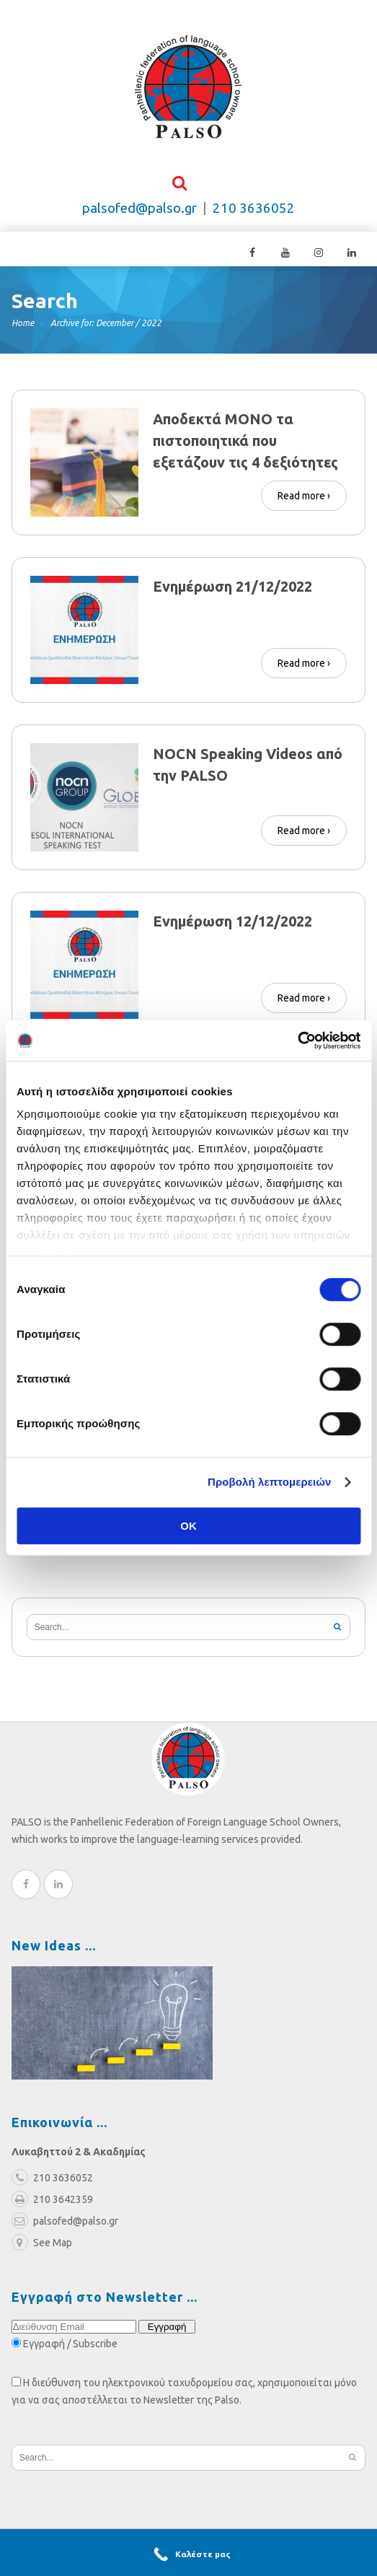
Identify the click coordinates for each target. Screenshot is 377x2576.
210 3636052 (254, 208)
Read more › (304, 495)
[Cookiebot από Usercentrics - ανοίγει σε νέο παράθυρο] (297, 1040)
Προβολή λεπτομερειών (270, 1482)
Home (23, 323)
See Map (42, 2243)
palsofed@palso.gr (139, 208)
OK (188, 1526)
